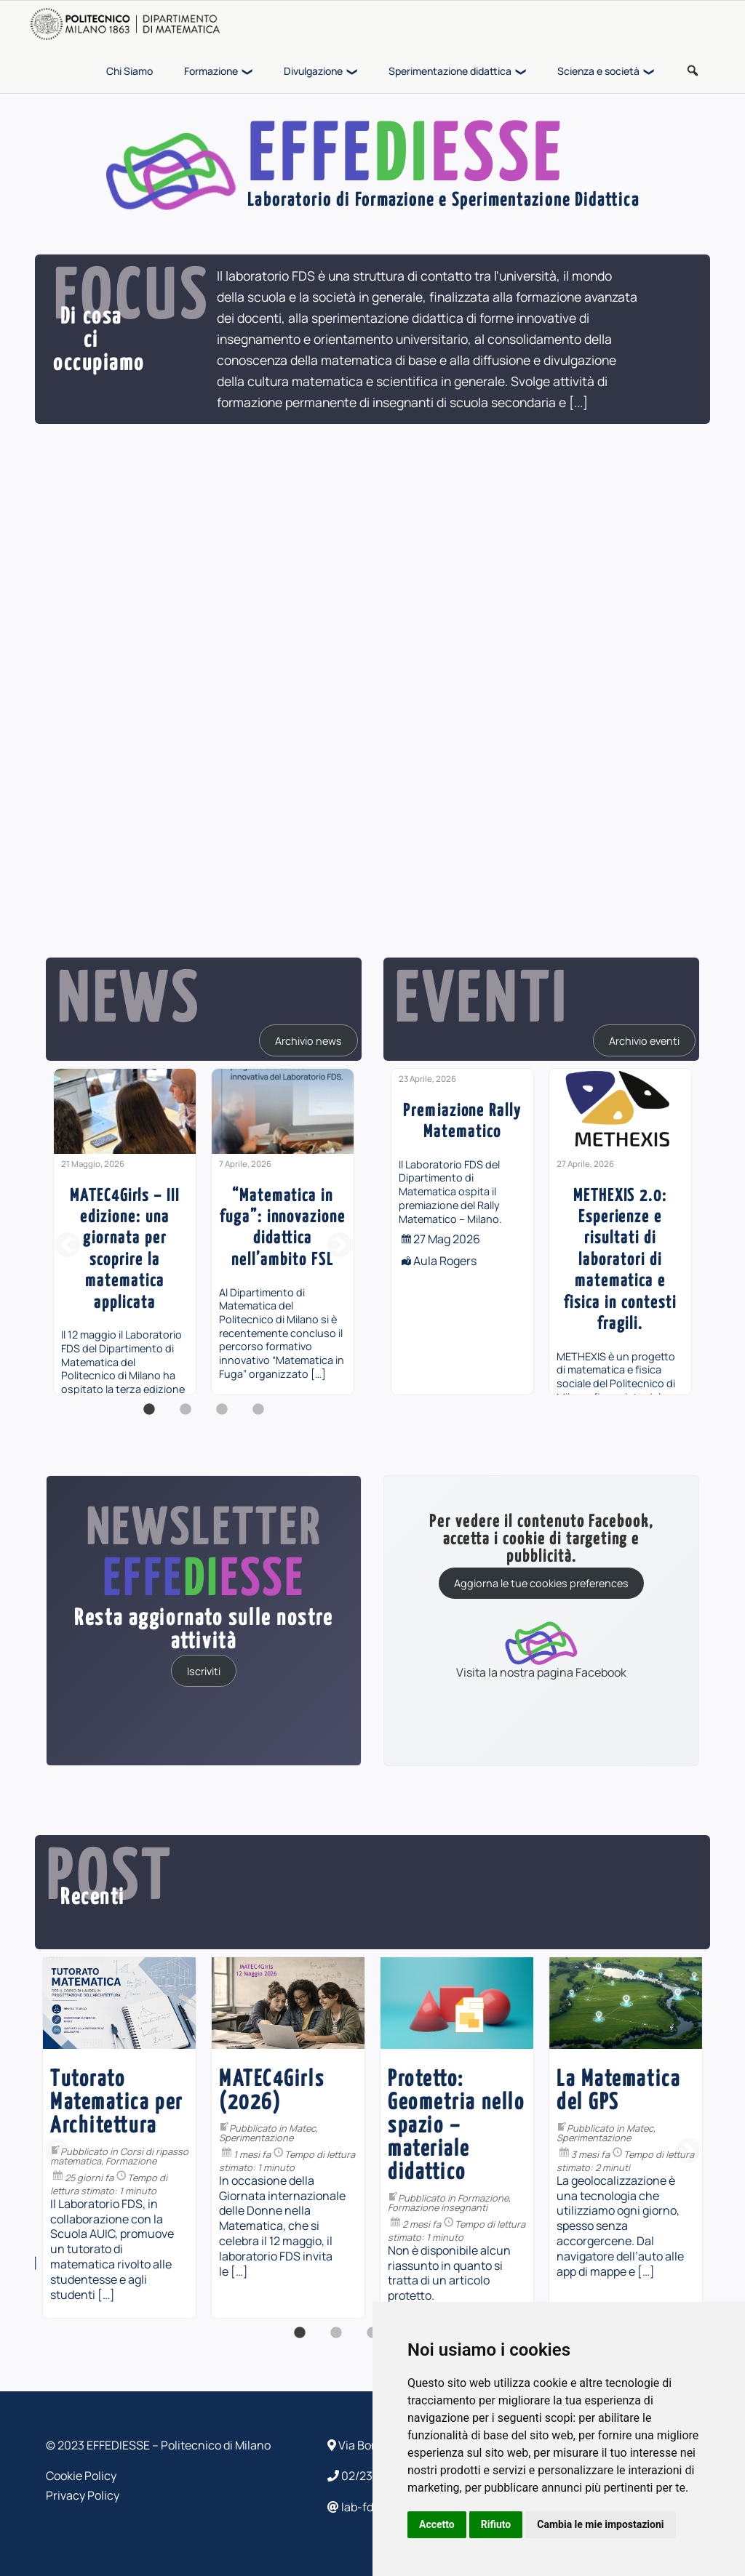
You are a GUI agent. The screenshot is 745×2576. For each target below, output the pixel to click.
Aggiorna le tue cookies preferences (541, 1583)
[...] (578, 402)
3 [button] (221, 1417)
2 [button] (185, 1417)
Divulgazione (313, 71)
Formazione (211, 71)
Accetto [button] (437, 2524)
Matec (265, 2128)
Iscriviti (203, 1670)
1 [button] (149, 1417)
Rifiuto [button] (496, 2524)
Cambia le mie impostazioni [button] (600, 2524)
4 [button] (258, 1417)
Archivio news (308, 1040)
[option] (124, 1231)
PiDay (363, 2114)
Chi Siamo (129, 71)
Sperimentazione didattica (450, 71)
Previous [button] (67, 1246)
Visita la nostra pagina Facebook (541, 1649)
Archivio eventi (644, 1040)
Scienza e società (598, 71)
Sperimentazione (219, 2137)
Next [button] (339, 1246)
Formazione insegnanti (63, 2207)
